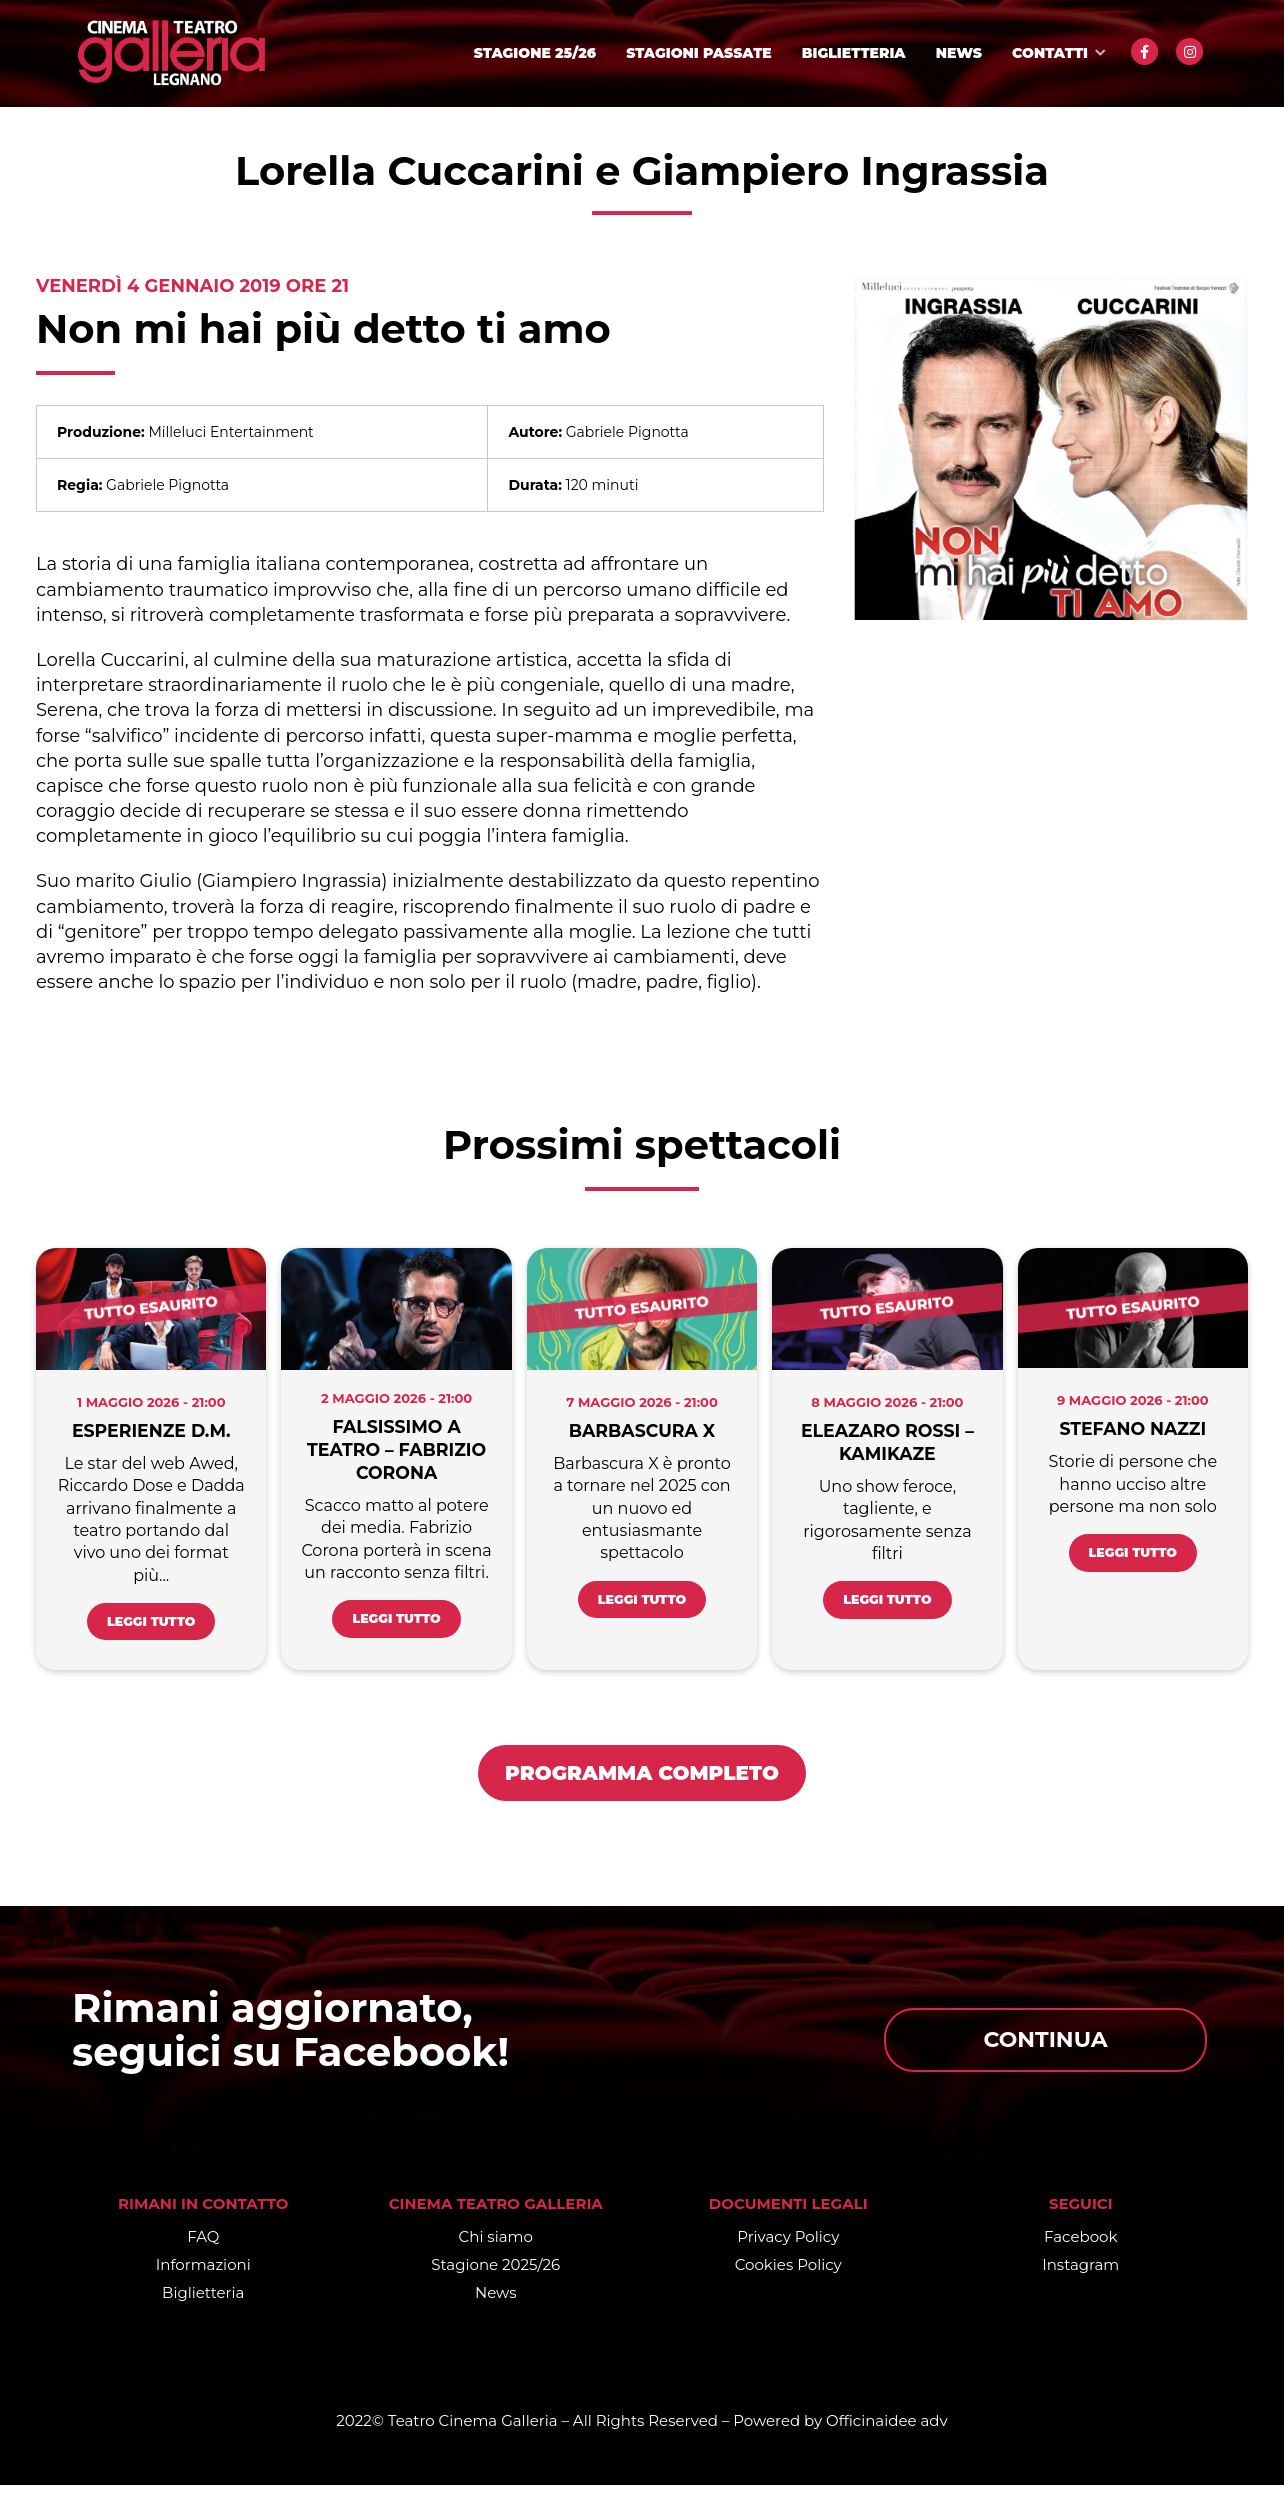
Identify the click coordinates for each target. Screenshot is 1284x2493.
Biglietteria (854, 53)
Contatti (1050, 53)
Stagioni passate (699, 53)
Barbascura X (642, 1431)
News (959, 53)
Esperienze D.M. (151, 1431)
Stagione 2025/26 (495, 2272)
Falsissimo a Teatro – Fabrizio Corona (397, 1450)
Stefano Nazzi (1133, 1429)
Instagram (1080, 2272)
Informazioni (203, 2272)
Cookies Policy (788, 2272)
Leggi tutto (151, 1627)
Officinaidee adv (887, 2428)
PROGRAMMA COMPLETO (642, 1781)
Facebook (1080, 2244)
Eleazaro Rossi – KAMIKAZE (888, 1442)
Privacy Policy (788, 2244)
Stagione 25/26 (535, 53)
